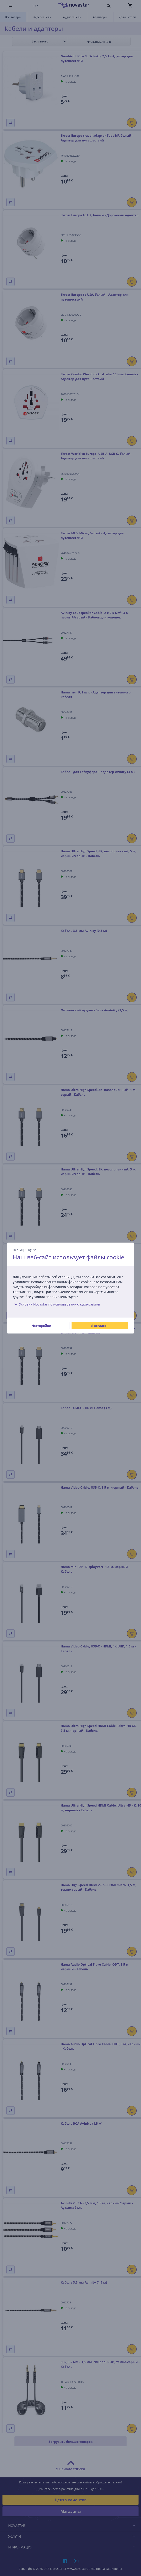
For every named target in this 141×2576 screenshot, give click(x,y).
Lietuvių (18, 1250)
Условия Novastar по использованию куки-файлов (56, 1304)
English (31, 1250)
